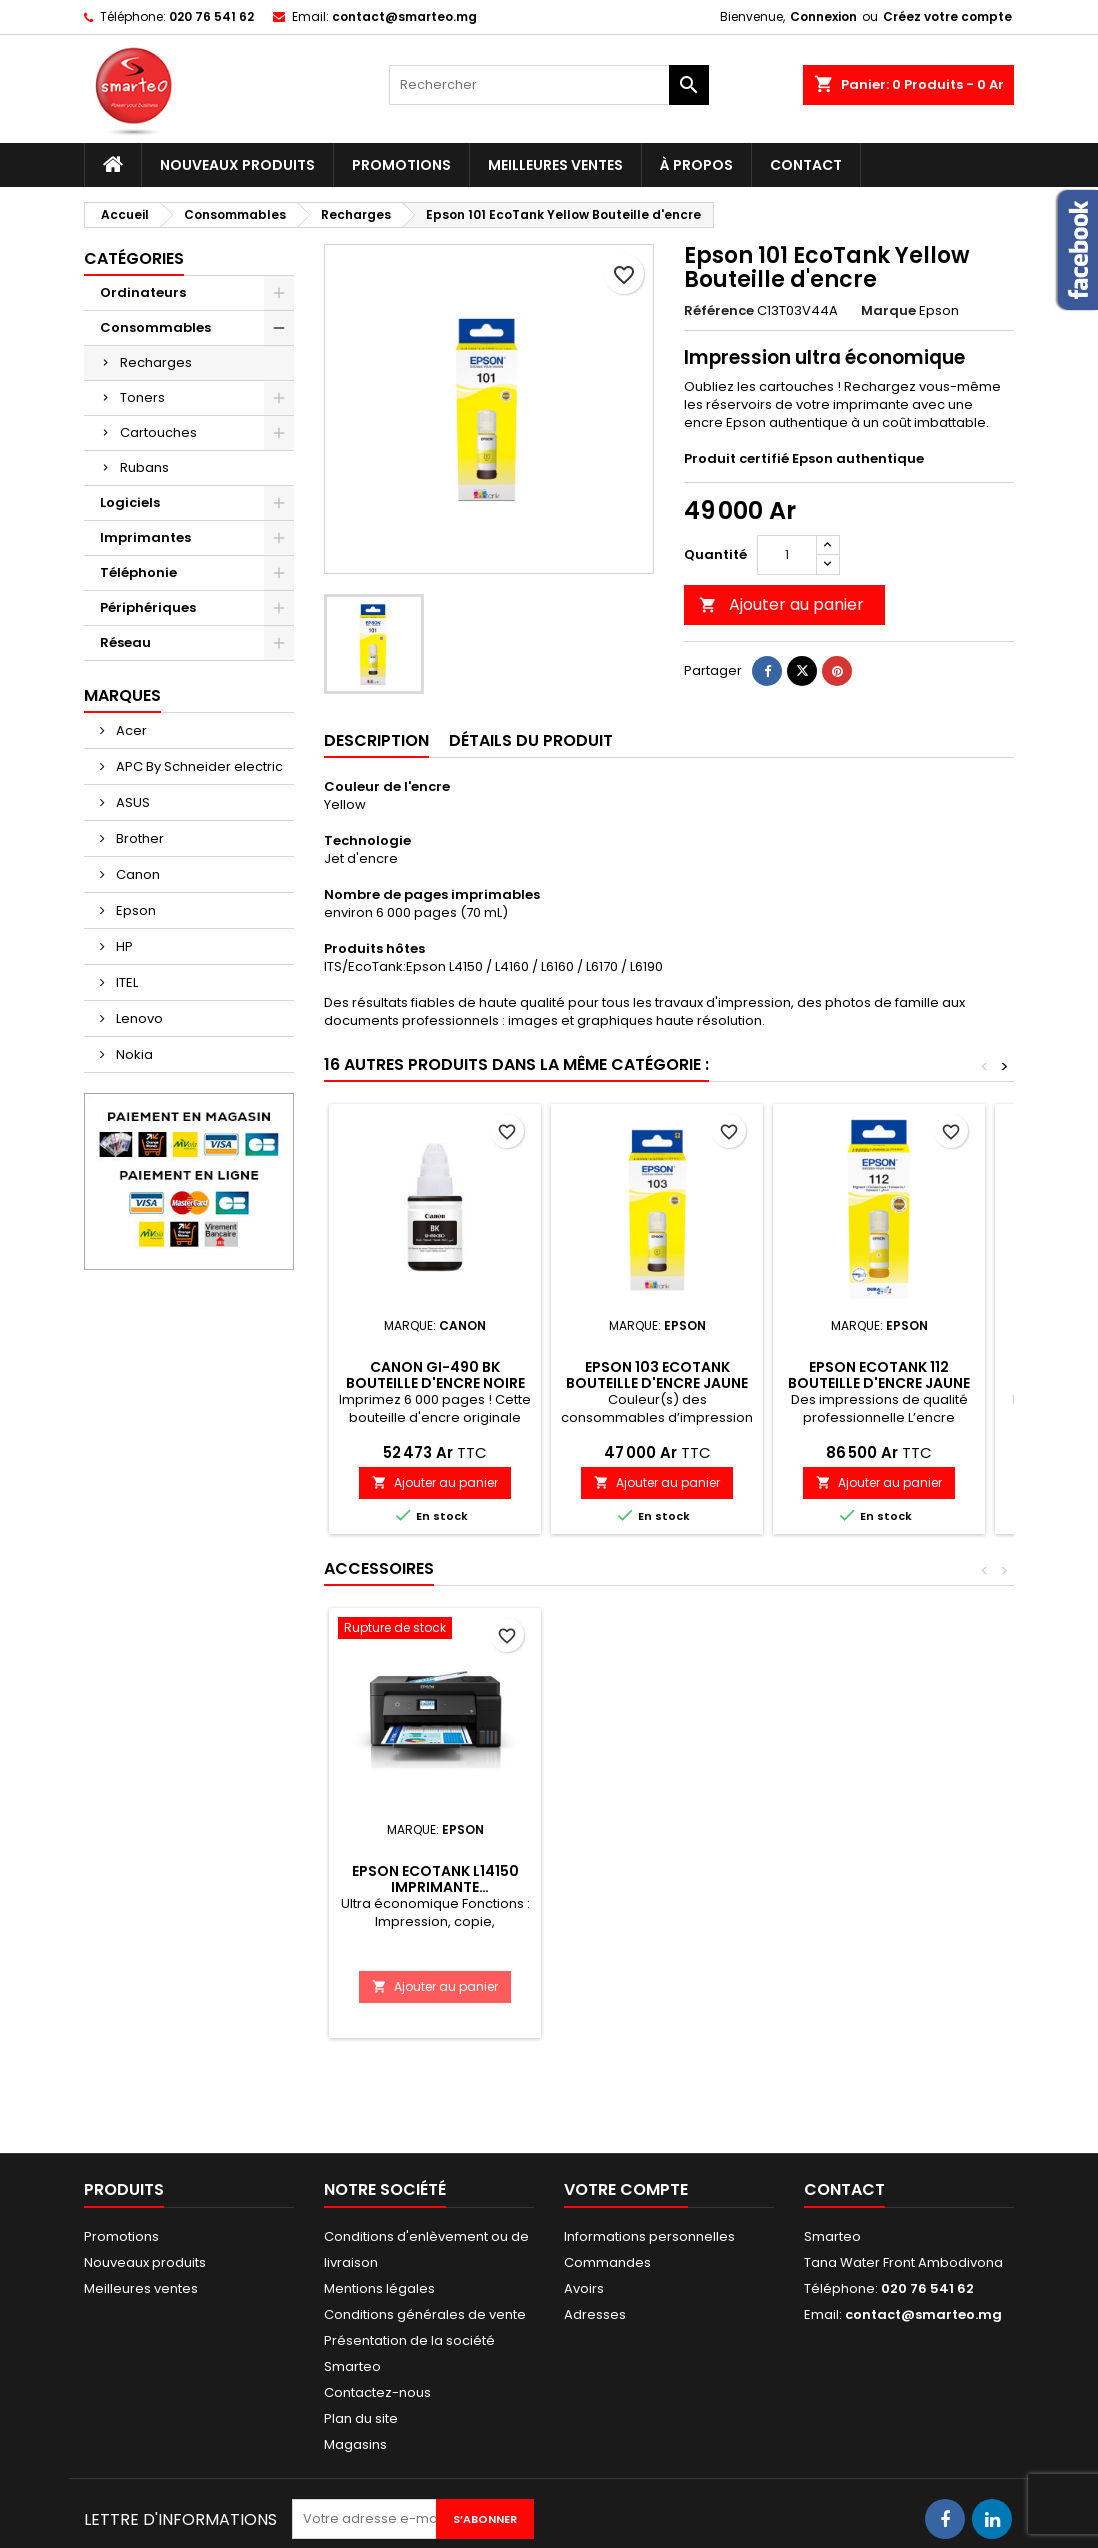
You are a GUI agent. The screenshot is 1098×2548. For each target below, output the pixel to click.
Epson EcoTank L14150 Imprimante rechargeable (435, 1887)
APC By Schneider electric (198, 766)
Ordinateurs (143, 292)
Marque (888, 311)
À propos (696, 165)
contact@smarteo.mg (404, 16)
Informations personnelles (649, 2236)
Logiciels (130, 502)
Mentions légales (379, 2288)
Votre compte (626, 2189)
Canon (136, 874)
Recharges (156, 362)
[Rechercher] (549, 85)
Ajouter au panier (781, 604)
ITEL (125, 982)
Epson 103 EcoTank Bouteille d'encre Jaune (657, 1375)
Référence (719, 311)
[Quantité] (787, 555)
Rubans (144, 467)
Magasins (355, 2444)
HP (123, 946)
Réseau (125, 642)
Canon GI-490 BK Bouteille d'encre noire (435, 1375)
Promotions (401, 165)
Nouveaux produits (237, 165)
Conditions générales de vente (425, 2314)
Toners (142, 397)
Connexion (823, 16)
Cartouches (158, 432)
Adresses (595, 2314)
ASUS (131, 802)
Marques (122, 695)
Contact (806, 165)
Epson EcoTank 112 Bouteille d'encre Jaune (879, 1375)
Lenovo (138, 1018)
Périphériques (148, 607)
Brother (138, 838)
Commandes (607, 2262)
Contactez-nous (377, 2392)
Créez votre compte (947, 16)
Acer (130, 730)
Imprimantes (145, 537)
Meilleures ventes (555, 165)
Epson (134, 910)
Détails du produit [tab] (531, 740)
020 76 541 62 (211, 16)
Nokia (133, 1054)
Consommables (155, 327)
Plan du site (361, 2418)
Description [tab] (376, 740)
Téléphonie (138, 572)
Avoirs (584, 2288)
